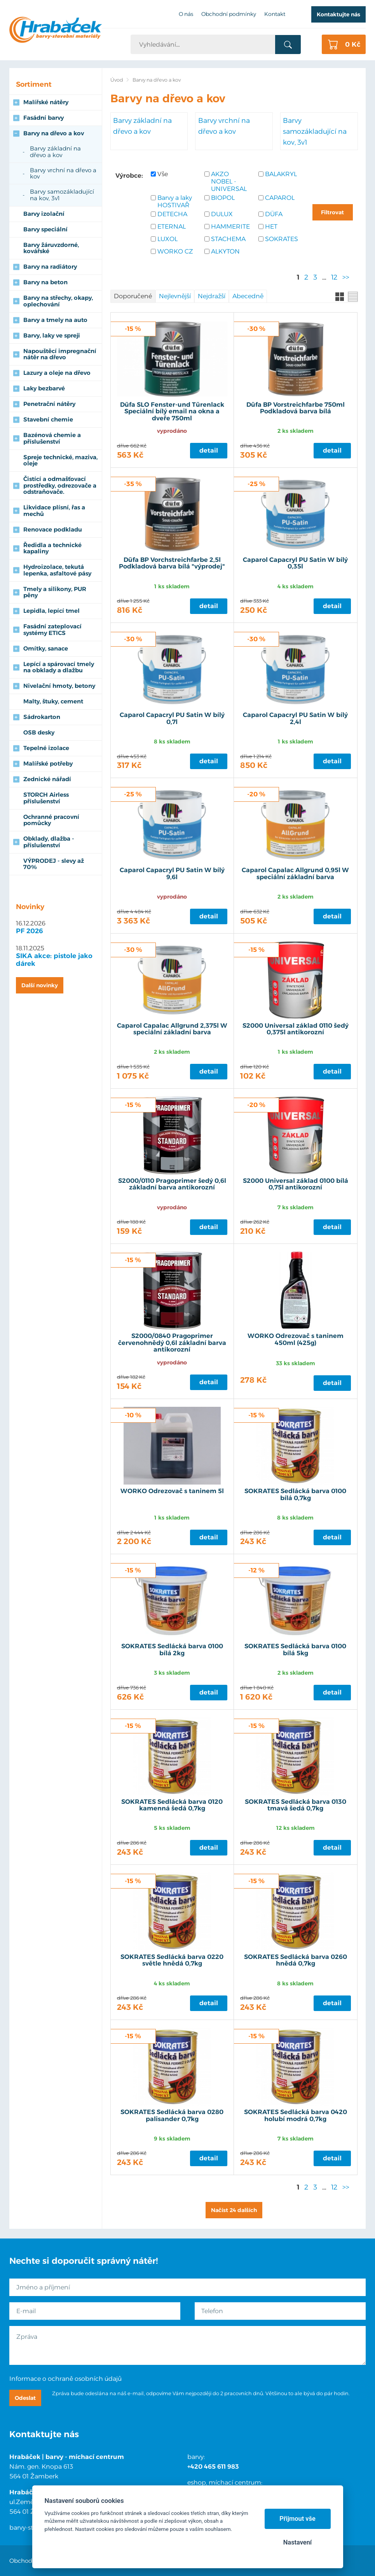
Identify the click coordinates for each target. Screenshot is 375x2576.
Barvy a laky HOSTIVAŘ (174, 201)
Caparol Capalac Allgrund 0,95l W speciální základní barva (295, 874)
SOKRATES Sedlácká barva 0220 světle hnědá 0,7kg (171, 1960)
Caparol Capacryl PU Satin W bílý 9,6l (172, 874)
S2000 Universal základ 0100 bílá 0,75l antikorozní (295, 1184)
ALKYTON (225, 251)
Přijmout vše (297, 2518)
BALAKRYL (281, 174)
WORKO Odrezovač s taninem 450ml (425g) (296, 1340)
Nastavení (297, 2542)
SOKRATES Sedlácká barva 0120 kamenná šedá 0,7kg (172, 1805)
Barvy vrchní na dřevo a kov (224, 125)
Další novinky (39, 985)
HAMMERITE (230, 226)
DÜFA (274, 214)
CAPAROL (280, 197)
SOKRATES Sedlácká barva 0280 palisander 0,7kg (171, 2116)
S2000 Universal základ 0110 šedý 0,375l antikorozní (295, 1029)
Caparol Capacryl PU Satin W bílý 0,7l (172, 719)
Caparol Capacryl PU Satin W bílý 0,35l (295, 563)
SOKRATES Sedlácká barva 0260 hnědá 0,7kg (295, 1960)
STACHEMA (228, 239)
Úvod (116, 80)
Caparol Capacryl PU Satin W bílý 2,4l (295, 719)
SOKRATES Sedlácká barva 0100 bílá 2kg (172, 1650)
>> (345, 277)
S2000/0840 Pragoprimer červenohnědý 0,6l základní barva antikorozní (172, 1343)
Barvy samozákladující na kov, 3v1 (315, 131)
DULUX (222, 214)
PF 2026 (29, 931)
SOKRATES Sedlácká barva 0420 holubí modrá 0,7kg (295, 2116)
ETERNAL (171, 226)
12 (334, 277)
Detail (208, 450)
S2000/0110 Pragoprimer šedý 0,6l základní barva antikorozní (172, 1184)
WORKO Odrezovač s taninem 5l (172, 1491)
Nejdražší (211, 296)
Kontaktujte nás (338, 14)
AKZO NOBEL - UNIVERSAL (229, 181)
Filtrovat (332, 212)
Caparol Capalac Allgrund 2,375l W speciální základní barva (172, 1029)
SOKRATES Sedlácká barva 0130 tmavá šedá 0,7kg (295, 1805)
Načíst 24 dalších (234, 2210)
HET (271, 226)
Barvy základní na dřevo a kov (142, 125)
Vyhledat (288, 44)
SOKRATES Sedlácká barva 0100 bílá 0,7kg (295, 1495)
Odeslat (25, 2397)
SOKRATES (281, 239)
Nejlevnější (175, 296)
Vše (162, 174)
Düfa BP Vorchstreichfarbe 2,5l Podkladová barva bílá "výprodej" (172, 563)
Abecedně (247, 296)
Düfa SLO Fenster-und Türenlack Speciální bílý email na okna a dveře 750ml (172, 411)
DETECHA (172, 214)
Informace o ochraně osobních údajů (65, 2378)
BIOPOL (223, 197)
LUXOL (167, 239)
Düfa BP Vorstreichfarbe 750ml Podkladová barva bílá (295, 408)
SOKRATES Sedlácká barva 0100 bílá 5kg (295, 1650)
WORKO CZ (175, 251)
